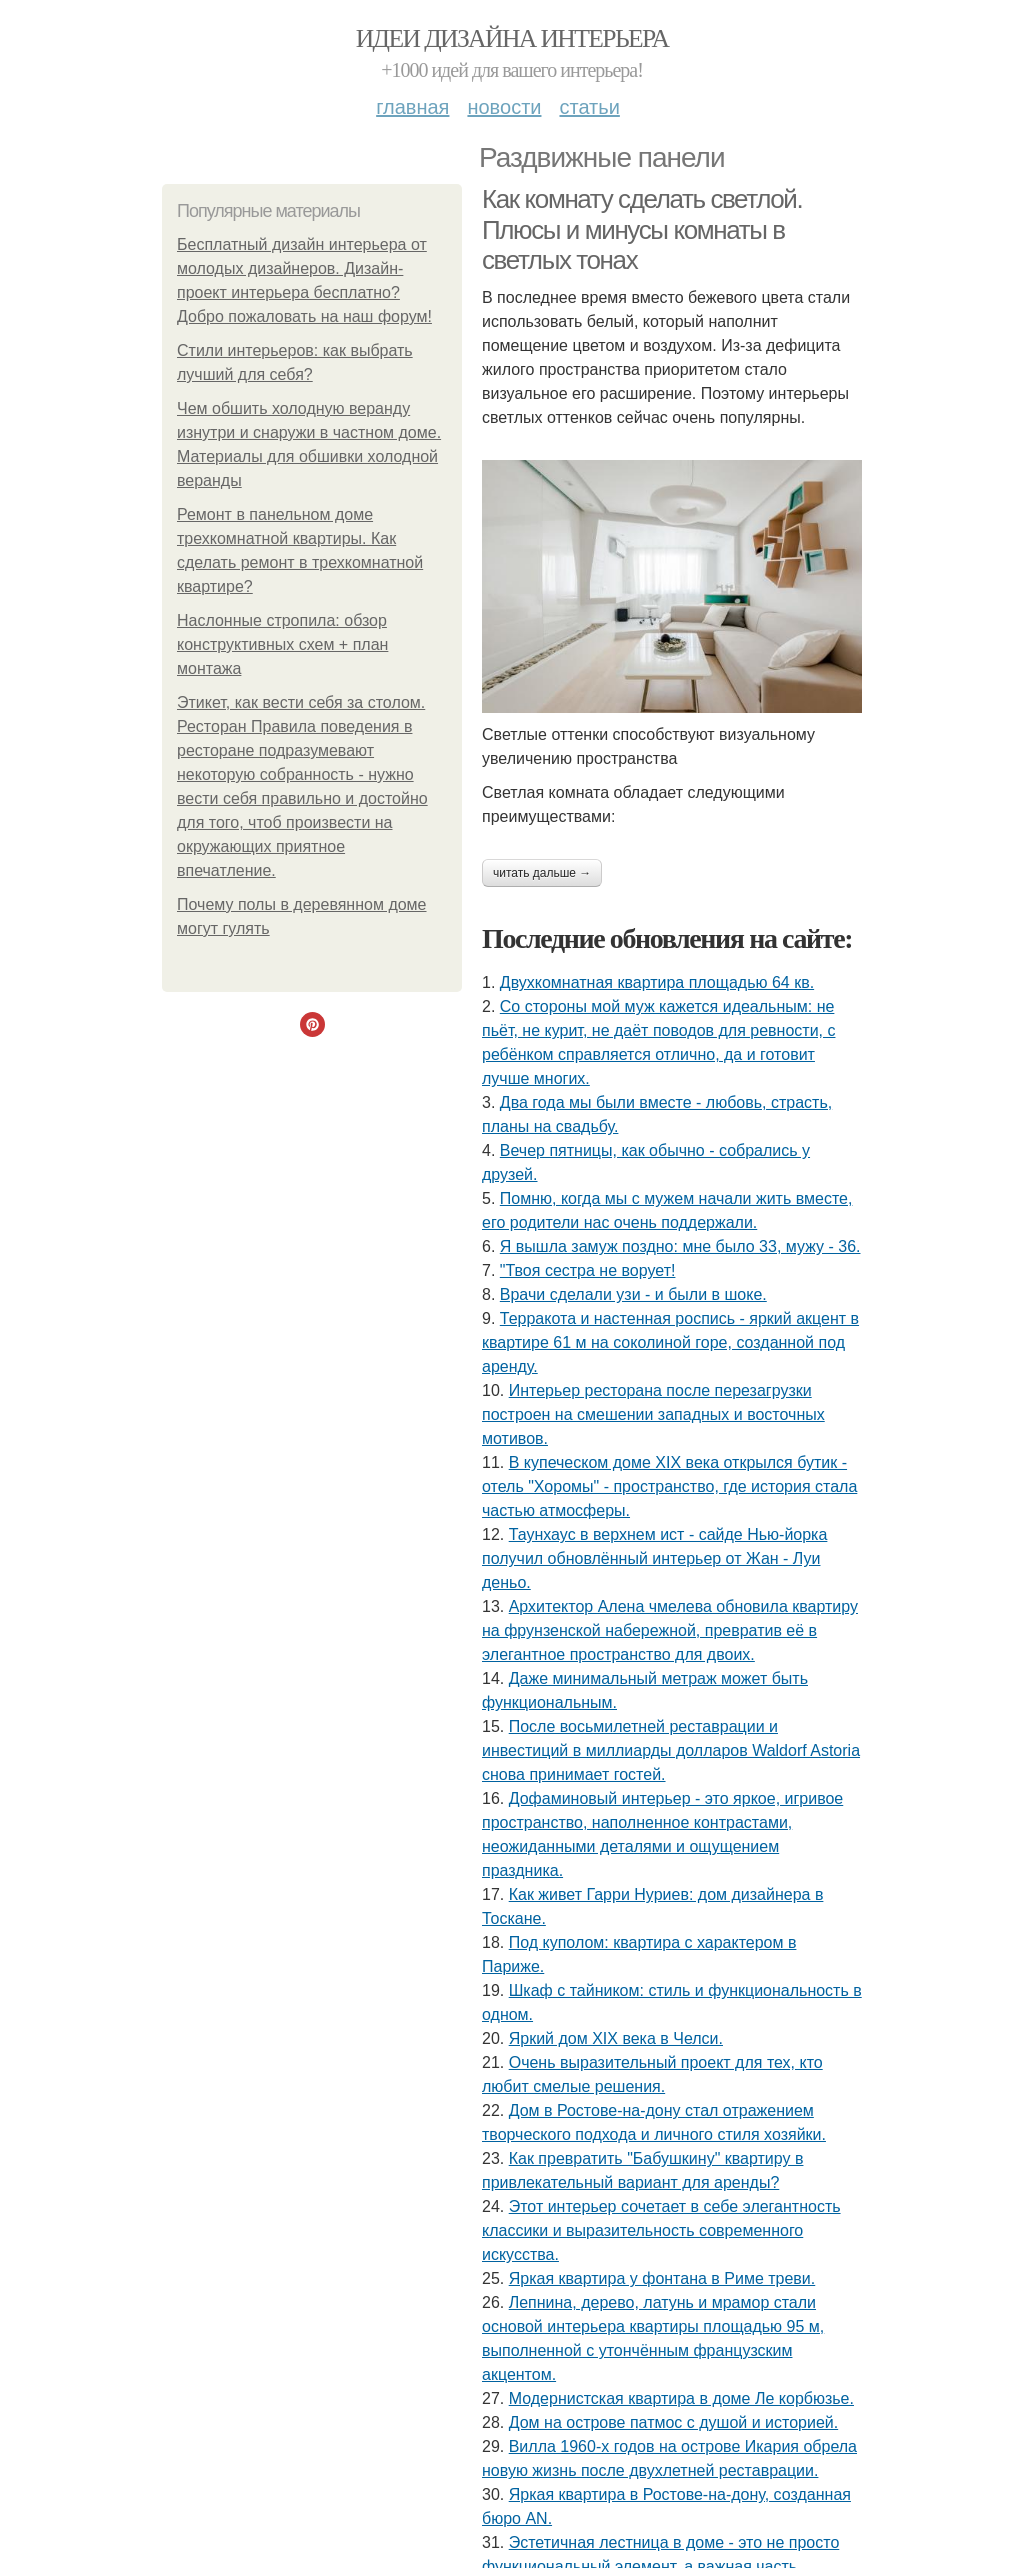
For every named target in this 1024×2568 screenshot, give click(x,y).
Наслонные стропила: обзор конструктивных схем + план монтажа (282, 644)
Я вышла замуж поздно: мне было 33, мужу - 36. (680, 1246)
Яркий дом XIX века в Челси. (616, 2038)
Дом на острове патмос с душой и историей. (674, 2422)
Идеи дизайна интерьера (512, 38)
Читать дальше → (542, 873)
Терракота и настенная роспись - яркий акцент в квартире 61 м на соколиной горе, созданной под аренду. (670, 1342)
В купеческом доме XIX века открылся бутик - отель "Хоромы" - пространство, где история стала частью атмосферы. (669, 1486)
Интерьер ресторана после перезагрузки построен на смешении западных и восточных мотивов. (653, 1414)
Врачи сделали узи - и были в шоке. (633, 1294)
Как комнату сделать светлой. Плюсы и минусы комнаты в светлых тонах (642, 229)
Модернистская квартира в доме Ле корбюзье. (681, 2398)
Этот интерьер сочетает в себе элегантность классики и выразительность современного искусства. (661, 2230)
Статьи (589, 107)
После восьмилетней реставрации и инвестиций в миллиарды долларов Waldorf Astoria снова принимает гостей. (671, 1750)
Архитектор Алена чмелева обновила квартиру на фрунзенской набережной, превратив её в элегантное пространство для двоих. (670, 1630)
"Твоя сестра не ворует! (588, 1270)
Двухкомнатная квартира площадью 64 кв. (657, 982)
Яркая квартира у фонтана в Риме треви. (662, 2278)
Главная (412, 107)
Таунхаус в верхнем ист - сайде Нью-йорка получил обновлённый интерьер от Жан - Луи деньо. (654, 1558)
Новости (504, 107)
